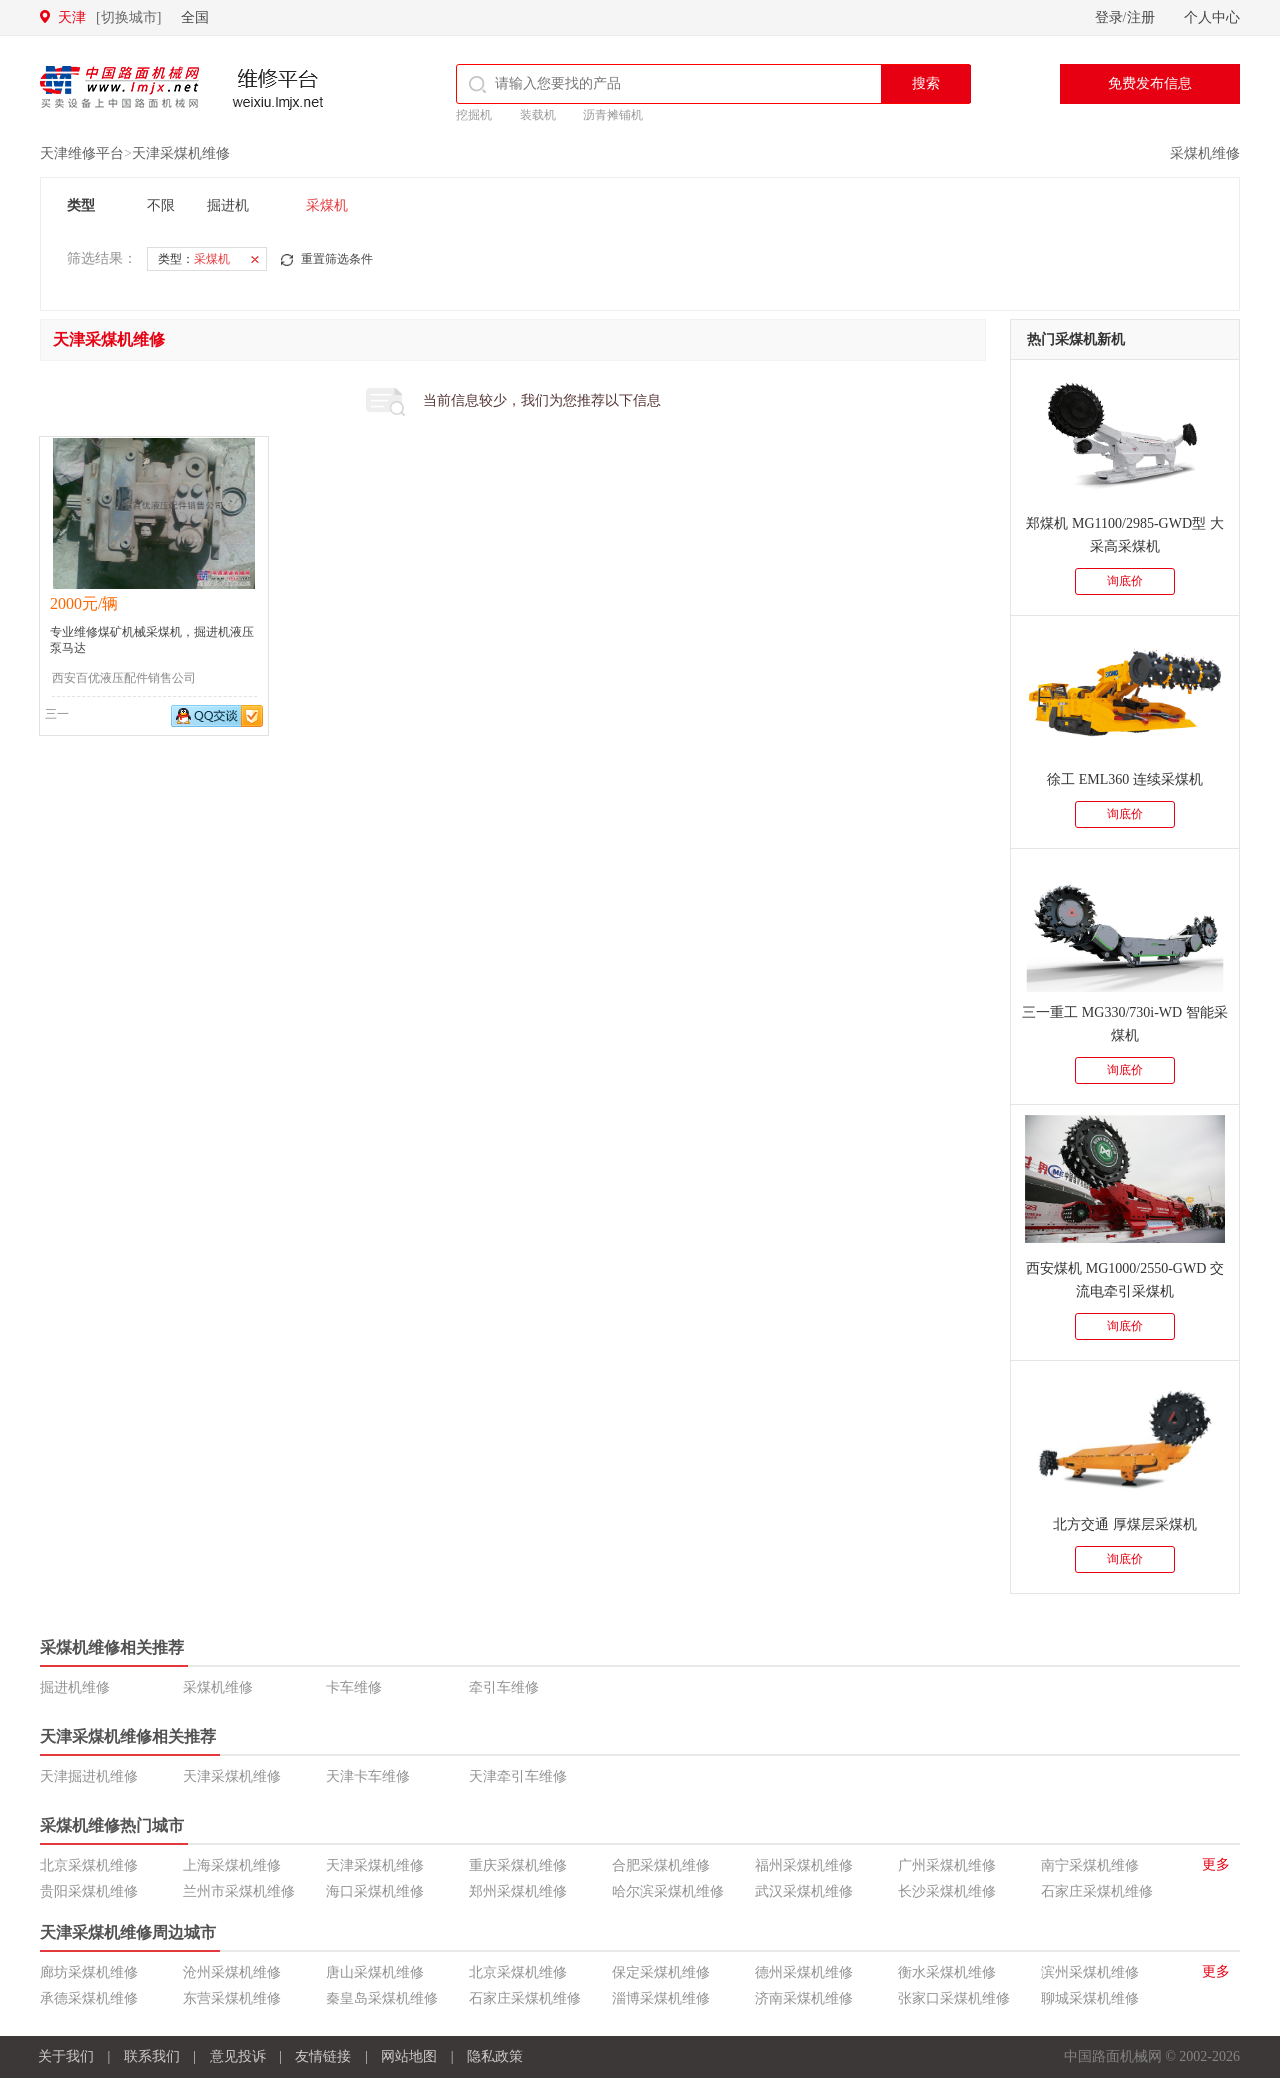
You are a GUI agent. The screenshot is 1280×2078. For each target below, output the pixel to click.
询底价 (1125, 581)
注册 (1141, 17)
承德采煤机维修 (89, 1998)
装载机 (538, 115)
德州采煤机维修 (804, 1972)
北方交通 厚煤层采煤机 (1125, 1524)
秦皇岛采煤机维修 (382, 1998)
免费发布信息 (1150, 83)
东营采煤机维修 (232, 1998)
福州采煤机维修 (804, 1865)
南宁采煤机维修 (1090, 1865)
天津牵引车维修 (518, 1776)
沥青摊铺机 (613, 115)
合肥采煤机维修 (661, 1865)
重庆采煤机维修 (518, 1865)
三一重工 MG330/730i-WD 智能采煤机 (1124, 1024)
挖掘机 (474, 115)
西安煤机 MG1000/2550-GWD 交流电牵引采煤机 (1125, 1280)
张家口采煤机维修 (954, 1998)
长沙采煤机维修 (947, 1891)
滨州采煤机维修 (1090, 1972)
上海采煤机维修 (232, 1865)
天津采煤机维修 (181, 153)
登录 (1109, 17)
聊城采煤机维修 (1090, 1998)
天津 (109, 17)
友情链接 (323, 2056)
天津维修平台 (82, 153)
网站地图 (409, 2056)
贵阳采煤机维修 (89, 1891)
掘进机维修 (75, 1687)
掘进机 (228, 205)
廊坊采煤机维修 (89, 1972)
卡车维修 (354, 1687)
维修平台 (278, 89)
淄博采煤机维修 (661, 1998)
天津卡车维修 (368, 1776)
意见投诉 (238, 2056)
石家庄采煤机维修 (1097, 1891)
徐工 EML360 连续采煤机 (1125, 779)
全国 (195, 17)
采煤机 (327, 205)
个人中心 (1212, 17)
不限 (161, 205)
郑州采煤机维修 (518, 1891)
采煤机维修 (1205, 153)
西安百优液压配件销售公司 (124, 678)
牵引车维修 (504, 1687)
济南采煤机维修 (804, 1998)
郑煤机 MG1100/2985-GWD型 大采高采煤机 (1124, 535)
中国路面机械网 (119, 87)
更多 (1216, 1864)
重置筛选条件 (337, 259)
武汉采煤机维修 (804, 1891)
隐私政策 (495, 2056)
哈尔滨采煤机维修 (668, 1891)
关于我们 (66, 2056)
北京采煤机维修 (89, 1865)
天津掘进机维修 (89, 1776)
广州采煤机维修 (947, 1865)
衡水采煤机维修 (947, 1972)
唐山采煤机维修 (375, 1972)
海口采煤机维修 (375, 1891)
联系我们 (152, 2056)
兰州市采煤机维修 (239, 1891)
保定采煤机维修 (661, 1972)
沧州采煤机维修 (232, 1972)
